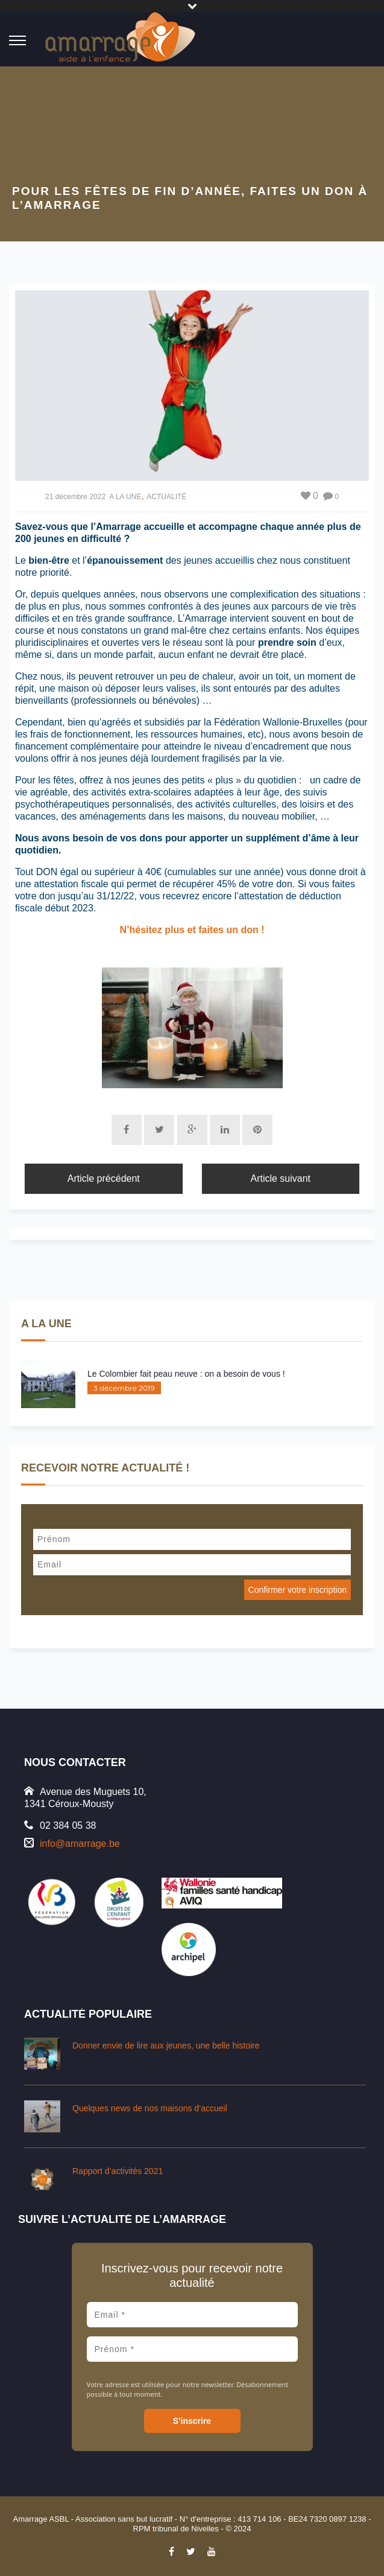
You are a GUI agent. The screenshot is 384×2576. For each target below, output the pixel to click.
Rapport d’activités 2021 (117, 2171)
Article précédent (104, 1178)
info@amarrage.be (80, 1843)
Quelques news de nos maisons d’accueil (149, 2108)
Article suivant (280, 1178)
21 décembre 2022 (75, 497)
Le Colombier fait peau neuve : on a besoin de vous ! (186, 1374)
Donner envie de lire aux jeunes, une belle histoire (166, 2045)
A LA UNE (125, 497)
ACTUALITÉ (166, 497)
